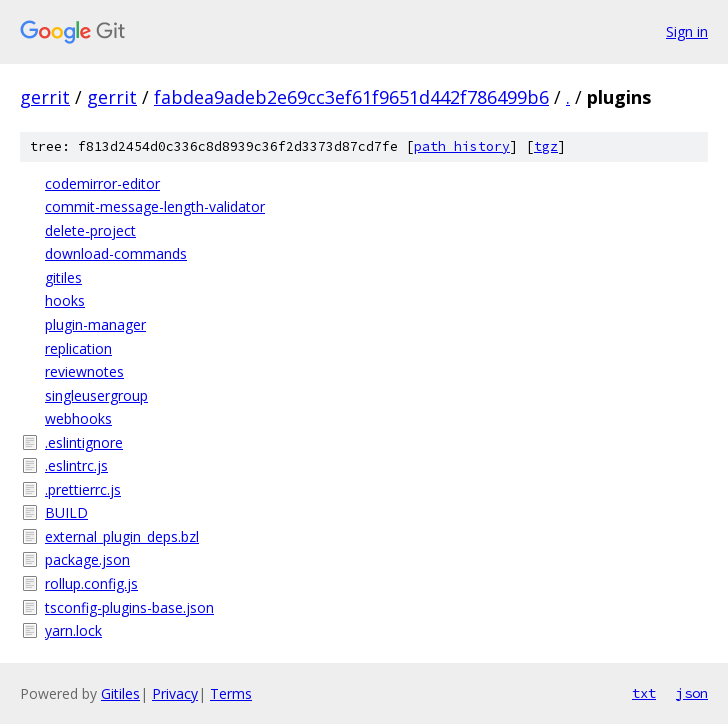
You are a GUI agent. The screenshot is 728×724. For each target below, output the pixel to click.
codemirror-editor (102, 183)
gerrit (45, 97)
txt (644, 693)
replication (78, 348)
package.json (87, 559)
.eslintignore (84, 442)
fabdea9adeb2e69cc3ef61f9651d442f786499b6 (351, 97)
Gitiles (120, 693)
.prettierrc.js (83, 489)
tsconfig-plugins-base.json (129, 607)
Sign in (687, 31)
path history (462, 146)
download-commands (116, 253)
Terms (231, 693)
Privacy (175, 693)
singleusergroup (96, 395)
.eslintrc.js (76, 465)
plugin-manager (95, 324)
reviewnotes (84, 371)
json (692, 693)
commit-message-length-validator (155, 206)
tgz (546, 146)
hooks (65, 300)
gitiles (63, 277)
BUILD (66, 512)
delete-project (90, 230)
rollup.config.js (91, 583)
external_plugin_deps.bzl (122, 536)
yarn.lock (73, 630)
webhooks (78, 418)
